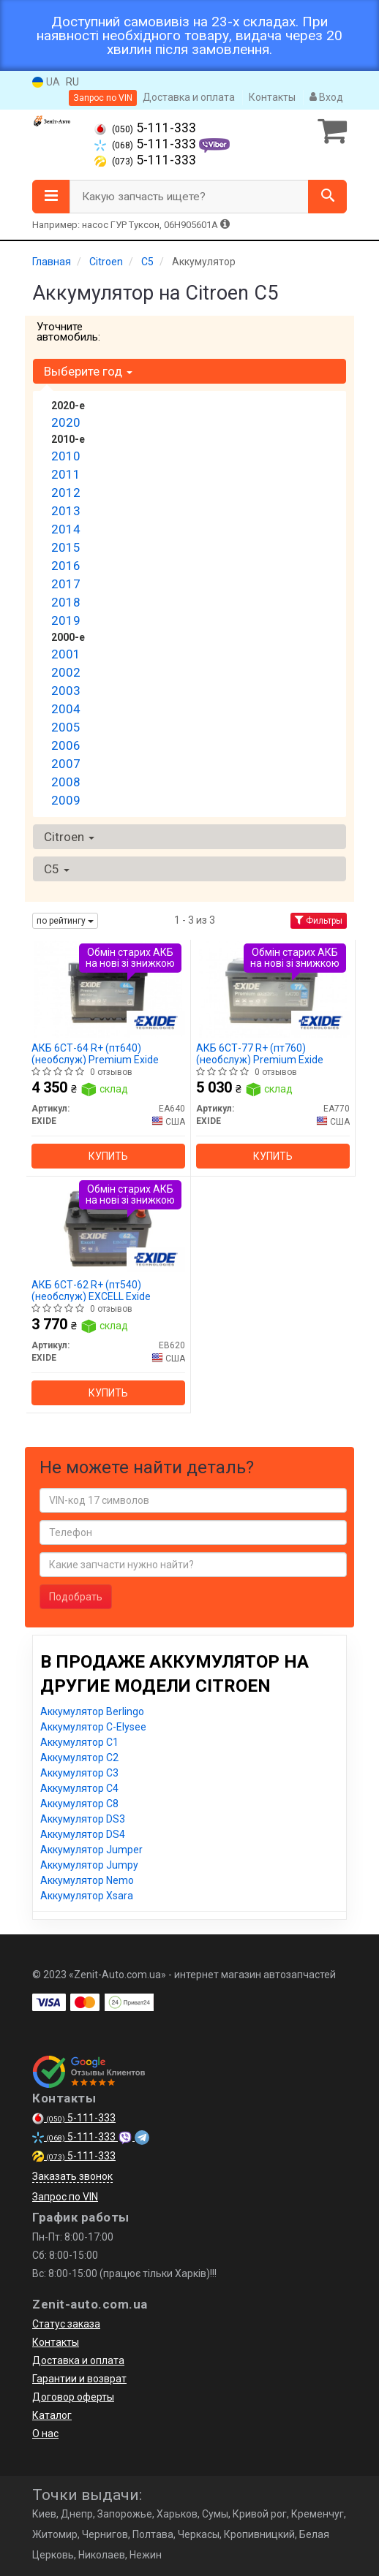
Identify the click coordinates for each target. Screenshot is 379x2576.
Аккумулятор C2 (79, 1757)
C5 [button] (57, 869)
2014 (65, 529)
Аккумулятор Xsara (86, 1895)
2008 (65, 782)
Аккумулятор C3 (79, 1773)
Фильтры (318, 921)
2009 (65, 800)
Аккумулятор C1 (79, 1742)
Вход (326, 97)
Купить (108, 1156)
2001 (65, 654)
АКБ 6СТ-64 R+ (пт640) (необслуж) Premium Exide (95, 1053)
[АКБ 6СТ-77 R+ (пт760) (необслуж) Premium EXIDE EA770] (273, 989)
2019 (65, 620)
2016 (65, 565)
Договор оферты (73, 2397)
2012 (65, 492)
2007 (65, 763)
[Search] (327, 196)
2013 (65, 511)
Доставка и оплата (189, 97)
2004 (65, 709)
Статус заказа (66, 2324)
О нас (45, 2433)
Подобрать (75, 1597)
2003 (65, 690)
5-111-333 (145, 128)
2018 (65, 602)
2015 (65, 547)
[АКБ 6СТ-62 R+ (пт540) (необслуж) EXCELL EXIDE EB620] (108, 1225)
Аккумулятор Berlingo (92, 1711)
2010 (65, 456)
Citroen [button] (69, 836)
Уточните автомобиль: (68, 331)
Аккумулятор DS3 (82, 1819)
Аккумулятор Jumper (91, 1849)
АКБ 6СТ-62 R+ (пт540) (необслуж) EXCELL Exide (91, 1290)
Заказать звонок (72, 2176)
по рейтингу (65, 921)
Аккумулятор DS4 (82, 1834)
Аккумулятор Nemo (87, 1880)
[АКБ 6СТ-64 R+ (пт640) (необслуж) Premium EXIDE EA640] (108, 989)
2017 (65, 584)
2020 (65, 422)
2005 (65, 727)
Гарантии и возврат (79, 2379)
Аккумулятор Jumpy (89, 1865)
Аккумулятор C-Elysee (93, 1727)
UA (46, 82)
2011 (65, 474)
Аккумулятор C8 (79, 1803)
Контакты (272, 97)
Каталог (52, 2415)
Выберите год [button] (88, 371)
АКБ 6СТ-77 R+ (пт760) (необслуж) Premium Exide (259, 1053)
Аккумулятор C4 (79, 1788)
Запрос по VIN (102, 98)
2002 (65, 672)
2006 (65, 745)
